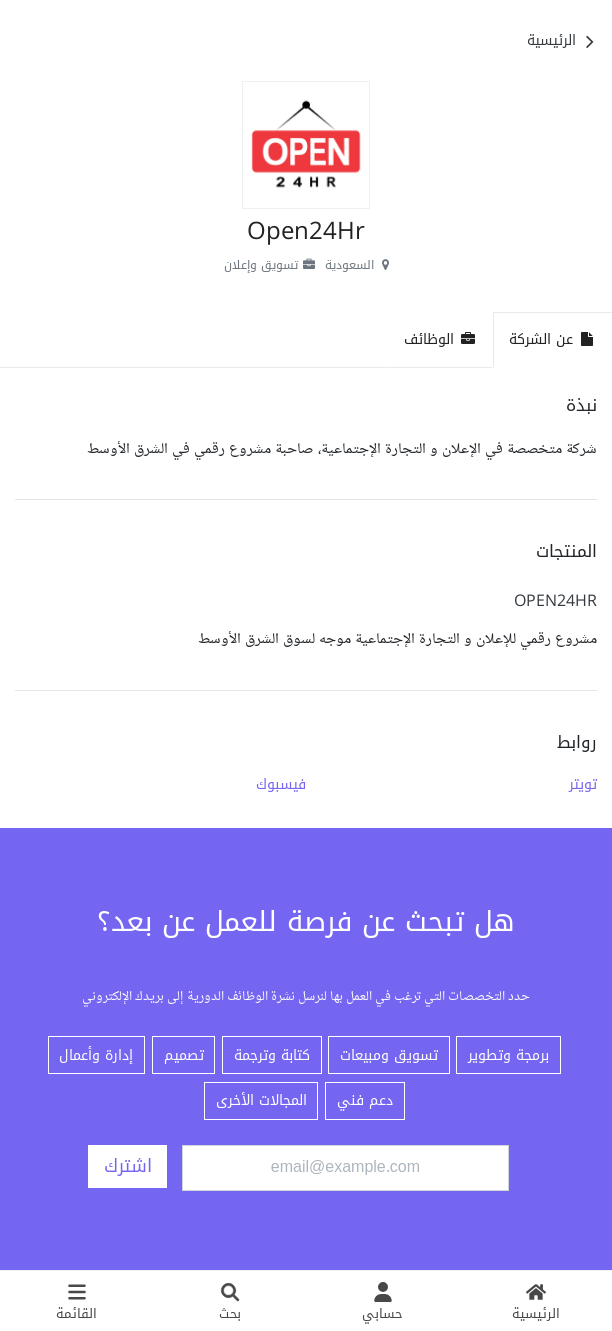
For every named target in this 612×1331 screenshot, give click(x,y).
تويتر (583, 784)
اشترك (128, 1166)
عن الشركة (552, 339)
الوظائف (440, 339)
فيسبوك (281, 784)
